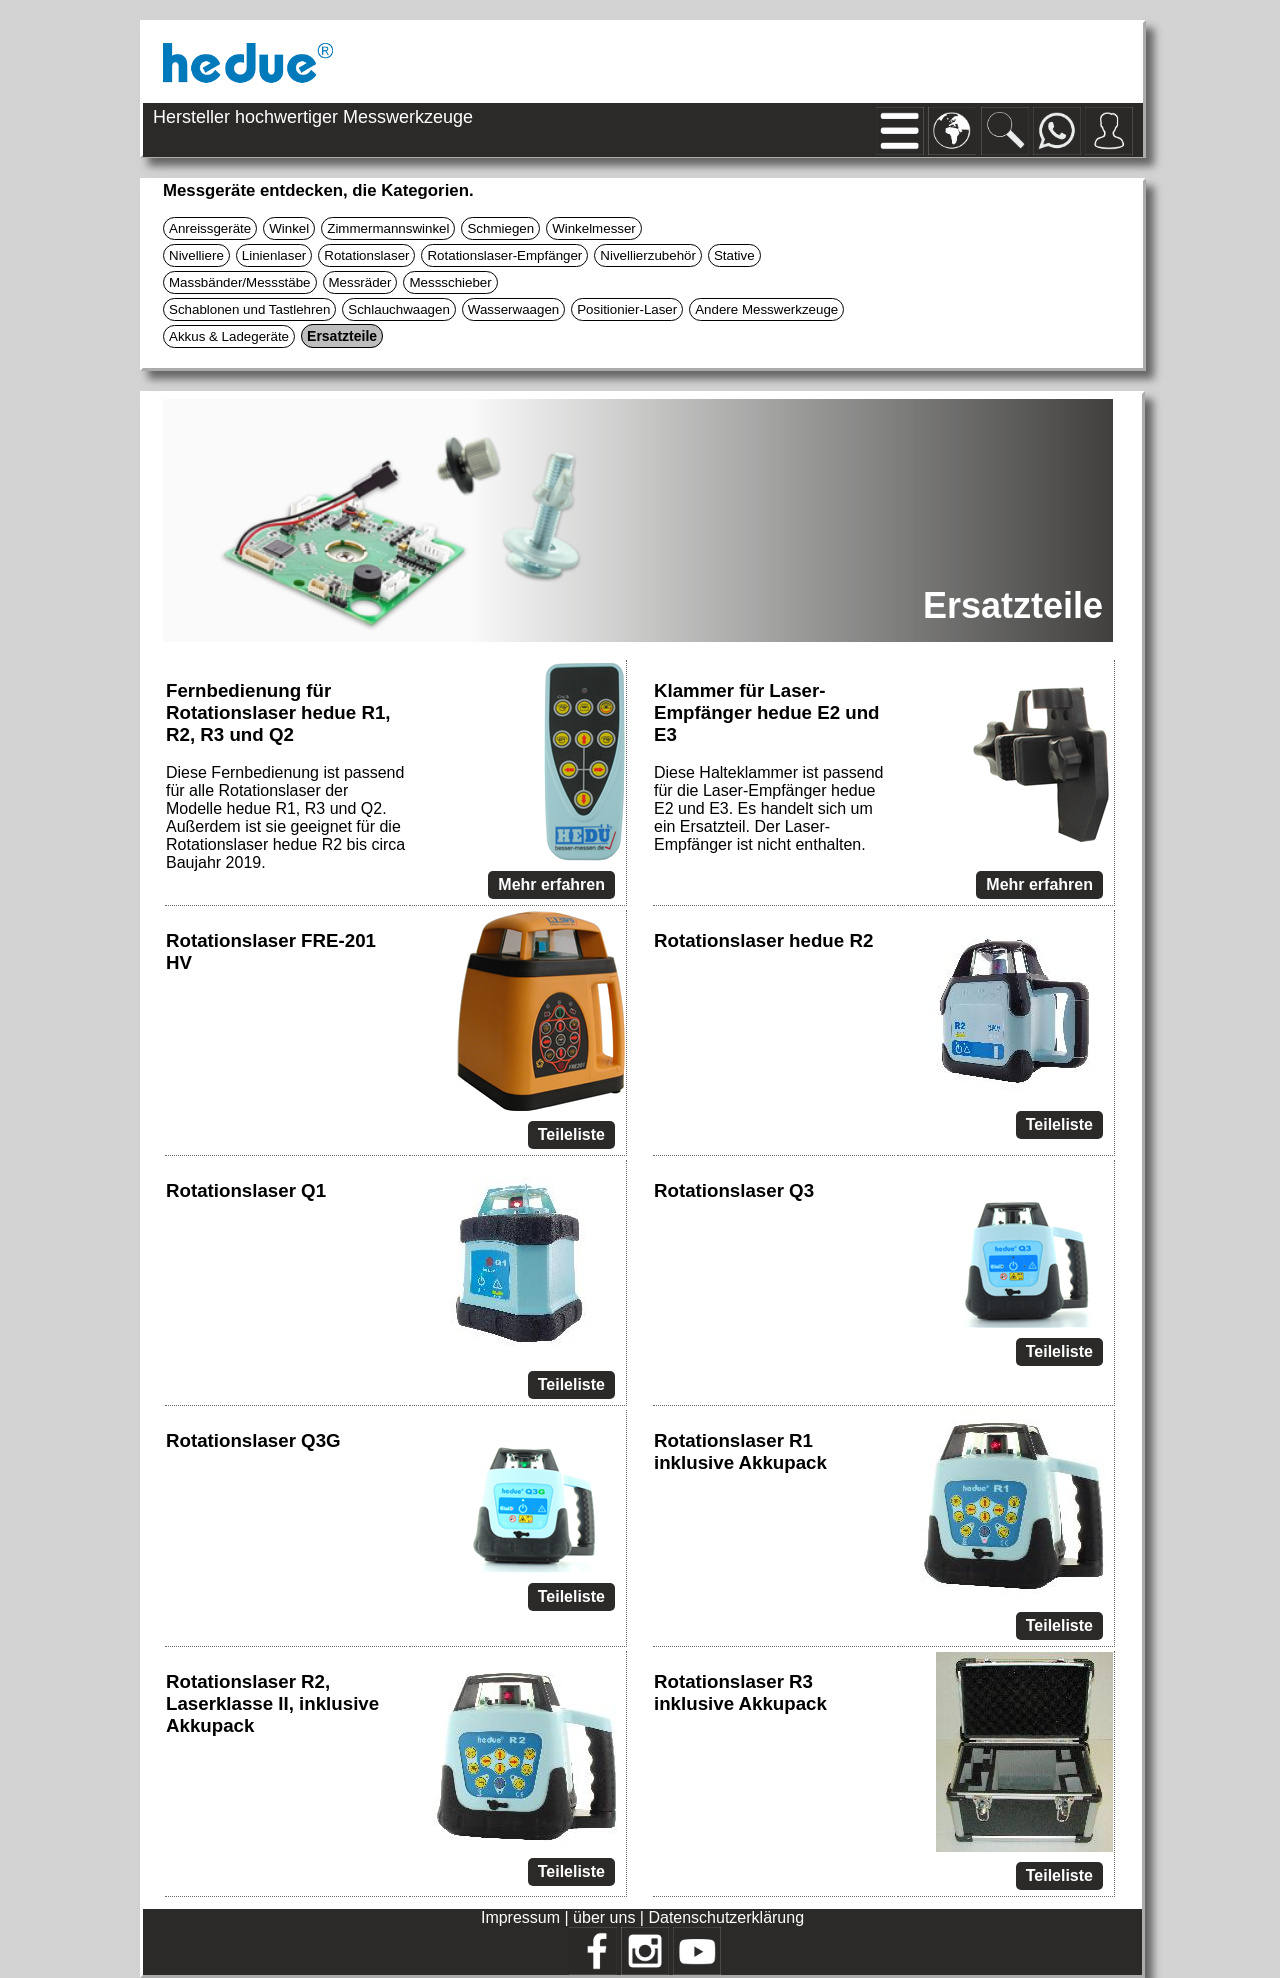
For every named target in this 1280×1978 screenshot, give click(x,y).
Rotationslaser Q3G (253, 1440)
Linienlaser (274, 255)
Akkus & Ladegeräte (229, 336)
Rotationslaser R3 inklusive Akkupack (740, 1692)
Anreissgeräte (210, 228)
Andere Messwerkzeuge (766, 309)
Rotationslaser (366, 255)
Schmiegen (500, 228)
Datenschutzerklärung (726, 1917)
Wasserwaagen (513, 309)
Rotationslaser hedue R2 (763, 940)
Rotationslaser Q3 (734, 1190)
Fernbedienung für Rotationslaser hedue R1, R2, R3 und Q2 (278, 712)
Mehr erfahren (551, 884)
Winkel (289, 228)
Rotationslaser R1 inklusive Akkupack (740, 1451)
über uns (604, 1917)
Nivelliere (196, 255)
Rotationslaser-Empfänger (504, 255)
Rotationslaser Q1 (246, 1190)
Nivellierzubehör (648, 255)
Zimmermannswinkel (388, 228)
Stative (734, 255)
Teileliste (571, 1134)
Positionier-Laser (627, 309)
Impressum (520, 1917)
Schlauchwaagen (399, 309)
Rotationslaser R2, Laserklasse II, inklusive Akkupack (272, 1703)
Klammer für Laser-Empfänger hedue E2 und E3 (767, 712)
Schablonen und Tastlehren (249, 309)
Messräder (360, 282)
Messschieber (450, 282)
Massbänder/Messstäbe (240, 282)
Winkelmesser (594, 228)
